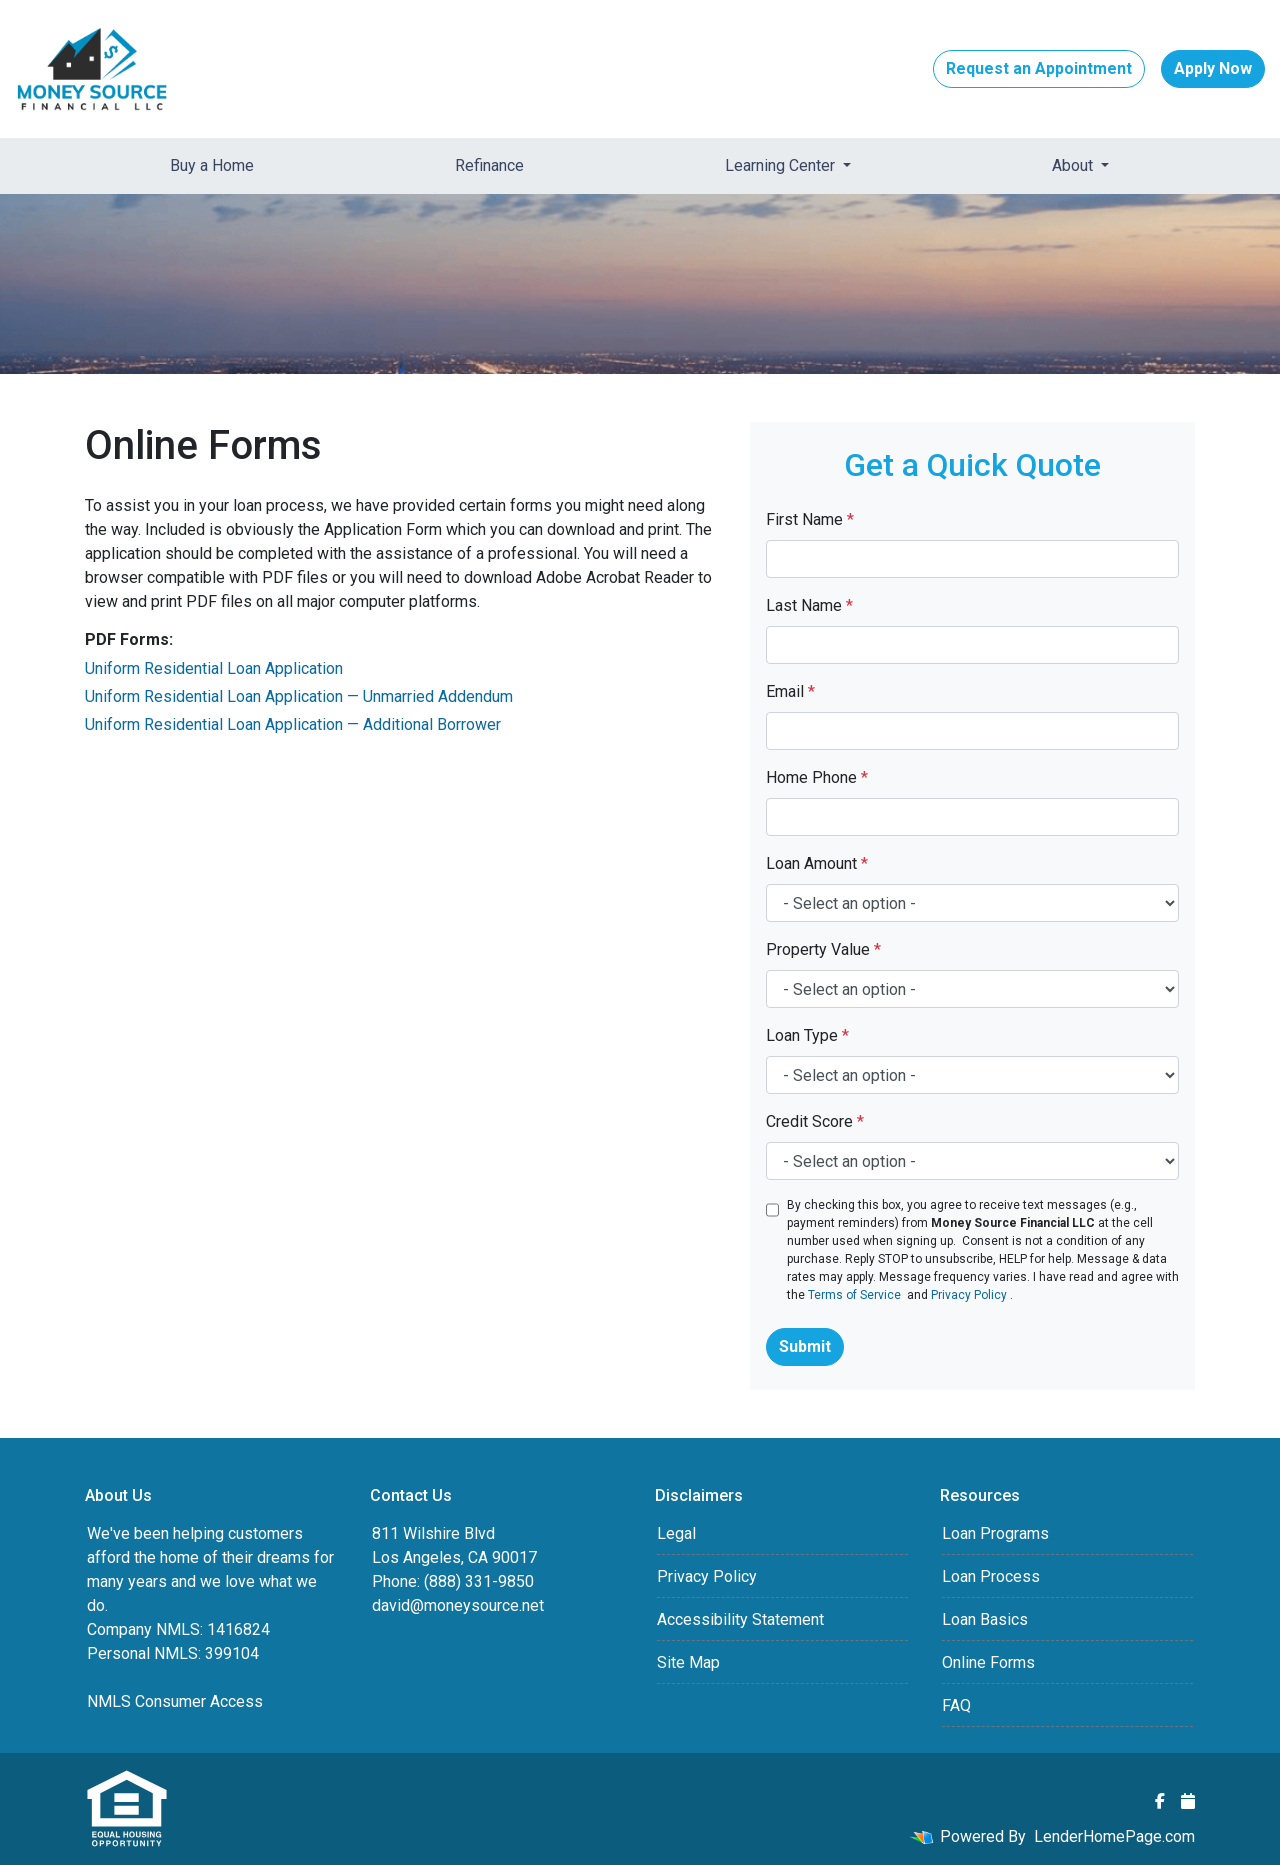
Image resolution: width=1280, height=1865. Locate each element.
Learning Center (782, 165)
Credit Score (815, 1121)
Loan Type (807, 1035)
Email (790, 691)
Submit (805, 1346)
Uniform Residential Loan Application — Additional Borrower (293, 724)
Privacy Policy (969, 1295)
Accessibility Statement (740, 1619)
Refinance (489, 165)
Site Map (688, 1662)
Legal (676, 1533)
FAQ (956, 1705)
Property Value (823, 949)
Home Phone (817, 777)
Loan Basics (985, 1619)
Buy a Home (212, 165)
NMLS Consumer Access (175, 1701)
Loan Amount (817, 863)
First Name (810, 519)
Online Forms (988, 1662)
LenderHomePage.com (1114, 1836)
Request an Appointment (1039, 68)
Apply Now (1213, 68)
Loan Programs (995, 1533)
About (1074, 165)
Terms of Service (854, 1295)
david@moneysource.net (458, 1605)
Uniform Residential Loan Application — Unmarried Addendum (299, 696)
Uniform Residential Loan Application (214, 668)
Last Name (809, 605)
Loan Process (991, 1576)
